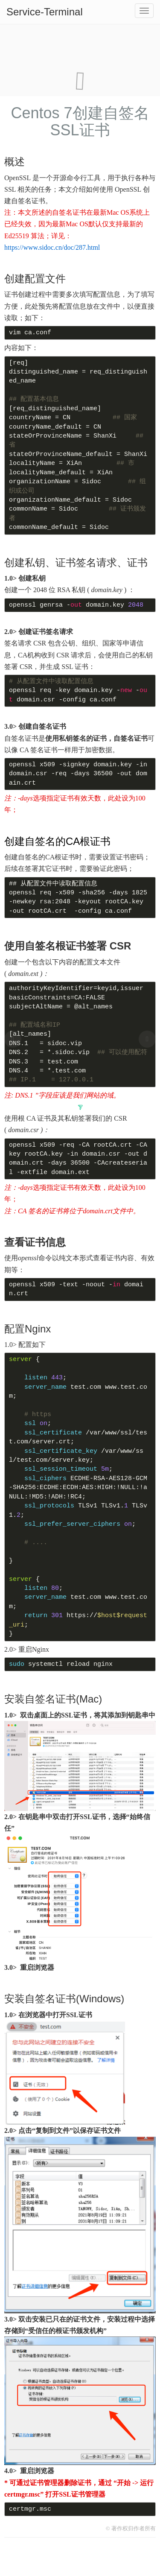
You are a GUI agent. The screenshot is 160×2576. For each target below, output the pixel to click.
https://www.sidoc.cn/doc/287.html (52, 247)
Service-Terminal (44, 12)
